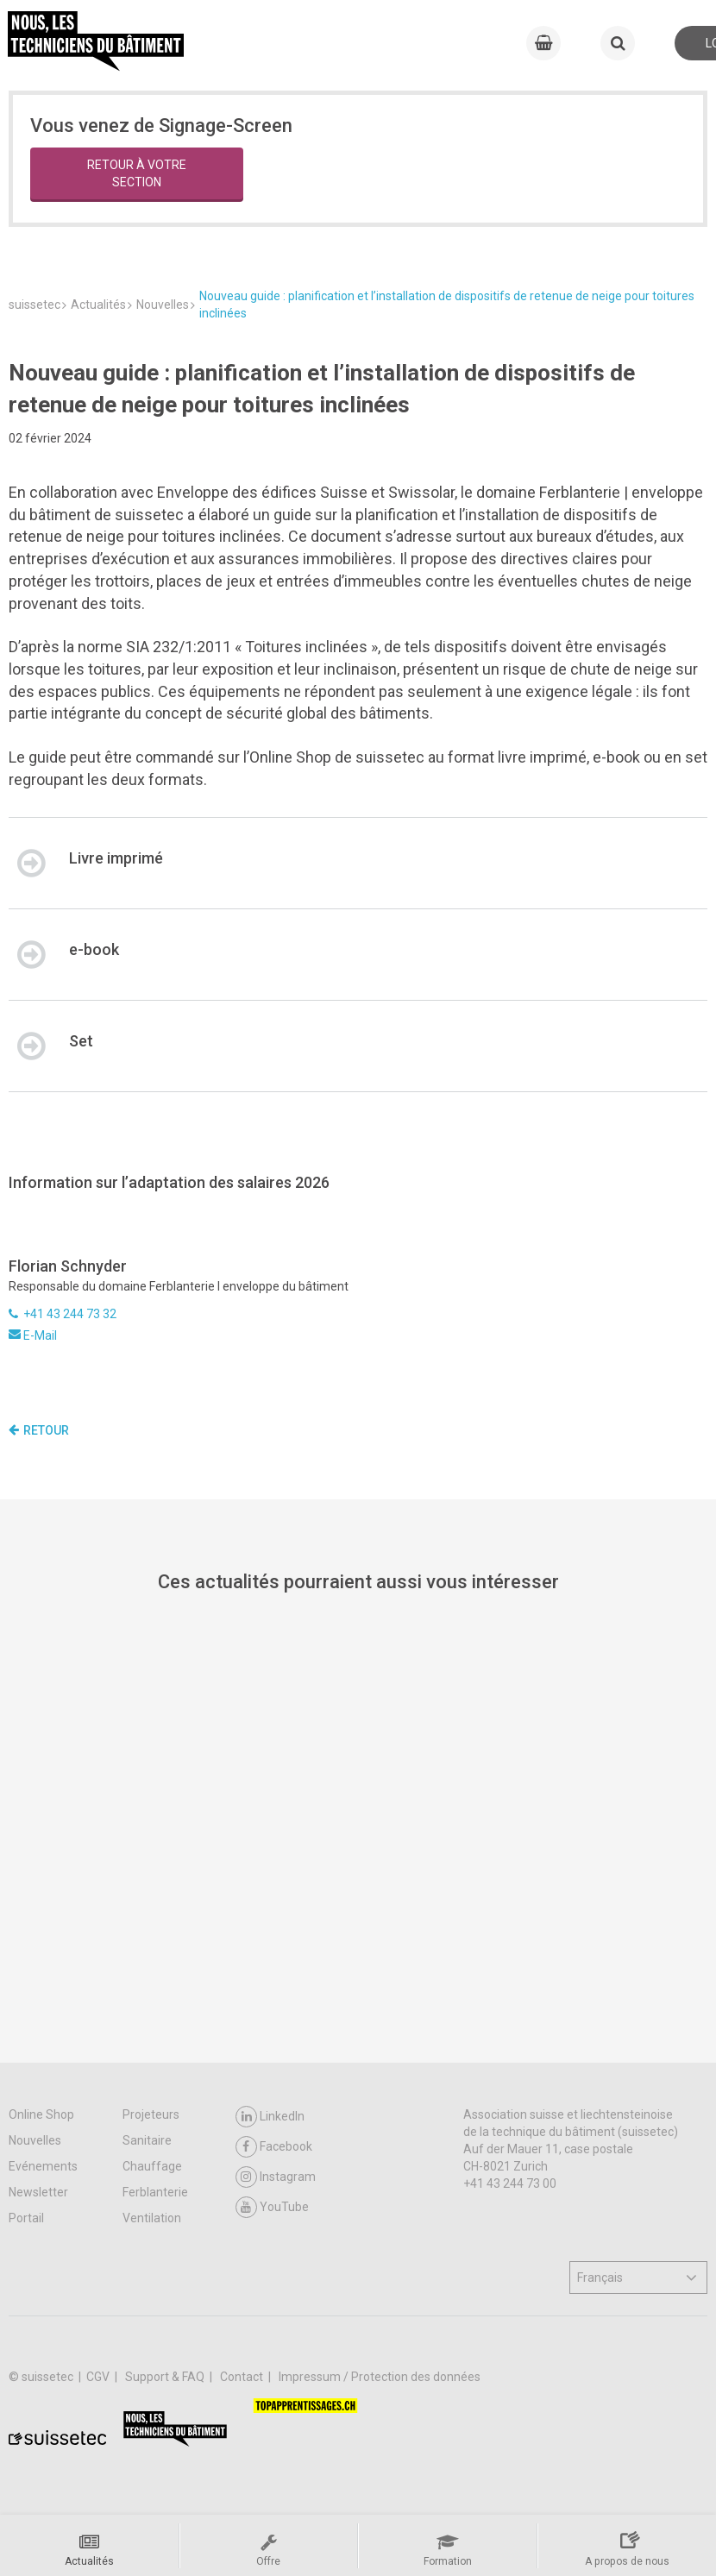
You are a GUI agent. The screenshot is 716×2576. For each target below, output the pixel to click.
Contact (243, 2377)
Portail (26, 2218)
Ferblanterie (155, 2192)
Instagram (276, 2177)
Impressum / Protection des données (379, 2377)
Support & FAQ (166, 2377)
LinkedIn (270, 2116)
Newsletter (38, 2192)
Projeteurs (150, 2114)
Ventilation (151, 2218)
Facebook (274, 2147)
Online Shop (41, 2114)
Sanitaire (147, 2140)
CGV (99, 2377)
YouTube (272, 2207)
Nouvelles (35, 2140)
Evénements (43, 2166)
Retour (39, 1430)
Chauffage (152, 2166)
